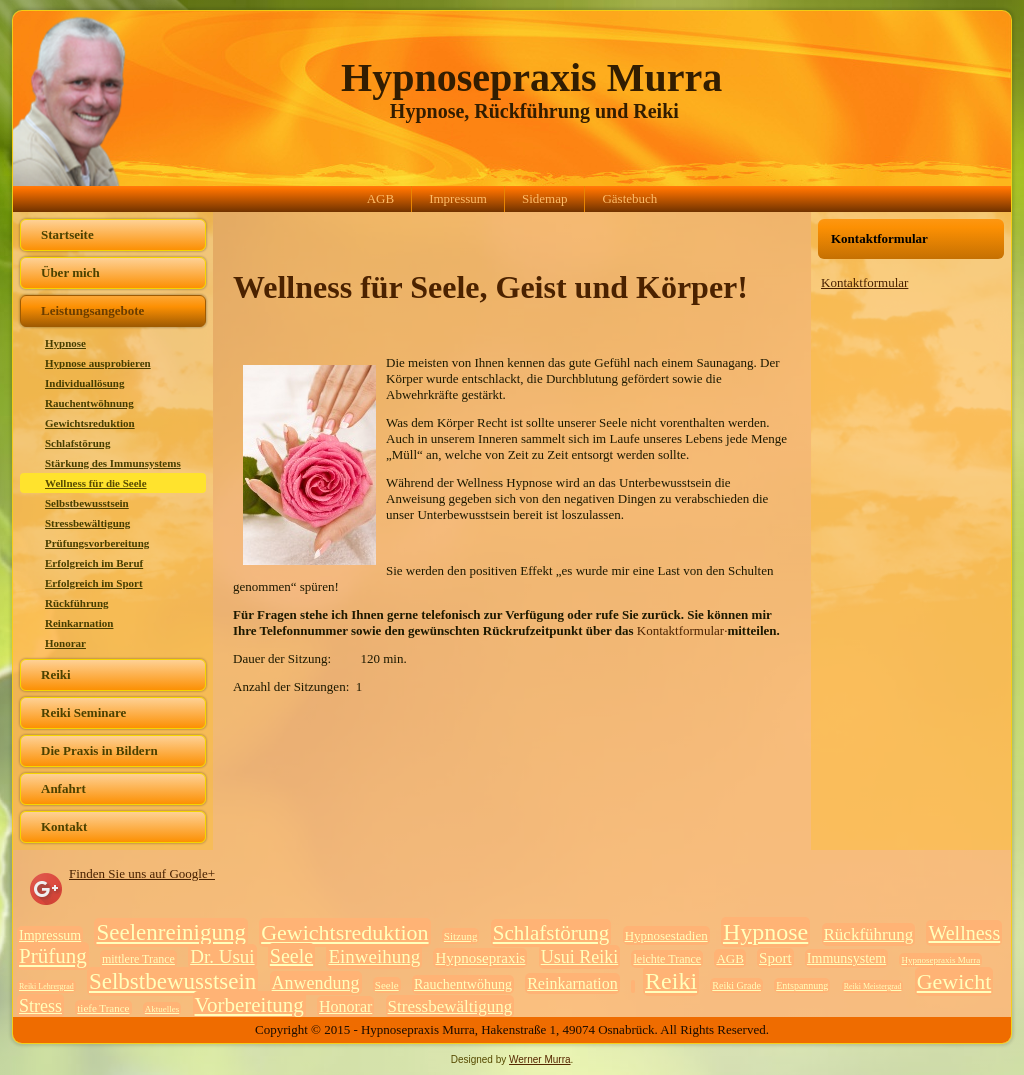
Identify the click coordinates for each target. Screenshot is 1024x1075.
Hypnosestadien (666, 935)
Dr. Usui (222, 956)
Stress (40, 1006)
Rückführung (77, 603)
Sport (775, 958)
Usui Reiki (580, 957)
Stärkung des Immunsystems (113, 463)
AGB (380, 198)
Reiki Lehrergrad (46, 986)
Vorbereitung (249, 1005)
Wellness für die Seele (96, 483)
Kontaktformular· (682, 630)
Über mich (70, 272)
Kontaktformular (864, 282)
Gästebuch (629, 198)
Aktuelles (162, 1009)
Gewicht (954, 981)
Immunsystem (846, 958)
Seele (291, 956)
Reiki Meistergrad (873, 986)
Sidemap (545, 198)
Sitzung (461, 936)
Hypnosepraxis (480, 958)
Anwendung (316, 983)
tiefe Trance (103, 1008)
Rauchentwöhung (463, 984)
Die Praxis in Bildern (99, 750)
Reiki (56, 674)
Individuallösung (85, 383)
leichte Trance (667, 959)
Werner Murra (540, 1059)
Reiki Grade (736, 985)
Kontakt (64, 826)
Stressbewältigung (87, 523)
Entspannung (802, 985)
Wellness (964, 933)
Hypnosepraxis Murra (531, 77)
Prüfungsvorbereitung (97, 543)
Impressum (458, 198)
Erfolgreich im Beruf (94, 563)
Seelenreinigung (170, 932)
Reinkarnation (79, 623)
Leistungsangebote (92, 310)
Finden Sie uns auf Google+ (142, 873)
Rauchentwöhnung (89, 403)
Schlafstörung (77, 443)
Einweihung (374, 956)
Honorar (65, 643)
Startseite (67, 234)
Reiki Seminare (83, 712)
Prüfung (53, 956)
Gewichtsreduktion (90, 423)
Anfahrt (63, 788)
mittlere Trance (138, 959)
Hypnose (65, 343)
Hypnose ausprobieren (98, 363)
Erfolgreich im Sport (94, 583)
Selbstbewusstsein (87, 503)
